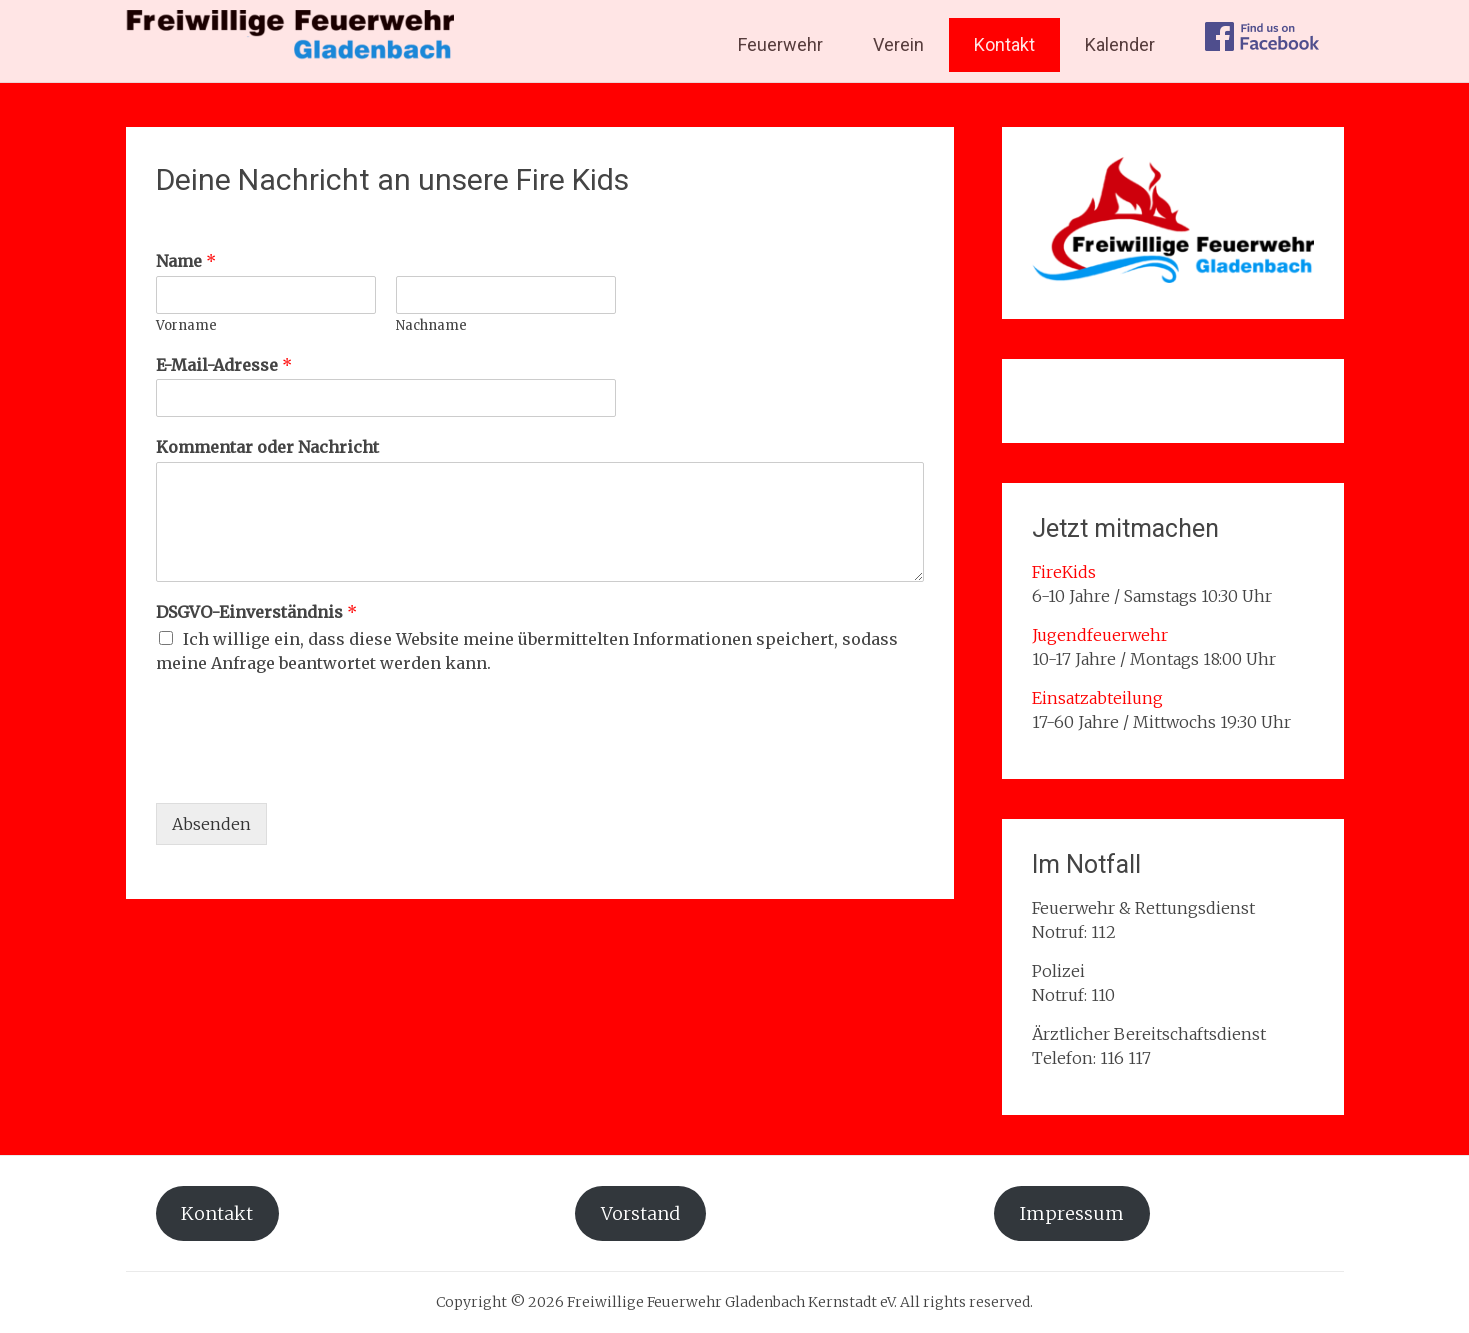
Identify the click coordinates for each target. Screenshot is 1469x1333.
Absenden (211, 824)
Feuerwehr (780, 44)
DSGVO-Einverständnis (256, 612)
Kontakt (1004, 44)
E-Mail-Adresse (224, 365)
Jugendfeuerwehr (1100, 635)
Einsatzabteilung (1097, 698)
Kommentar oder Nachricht (267, 447)
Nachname (431, 326)
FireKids (1064, 572)
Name (186, 261)
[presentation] (308, 770)
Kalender (1120, 44)
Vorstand (640, 1213)
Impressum (1072, 1213)
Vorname (186, 326)
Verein (898, 44)
